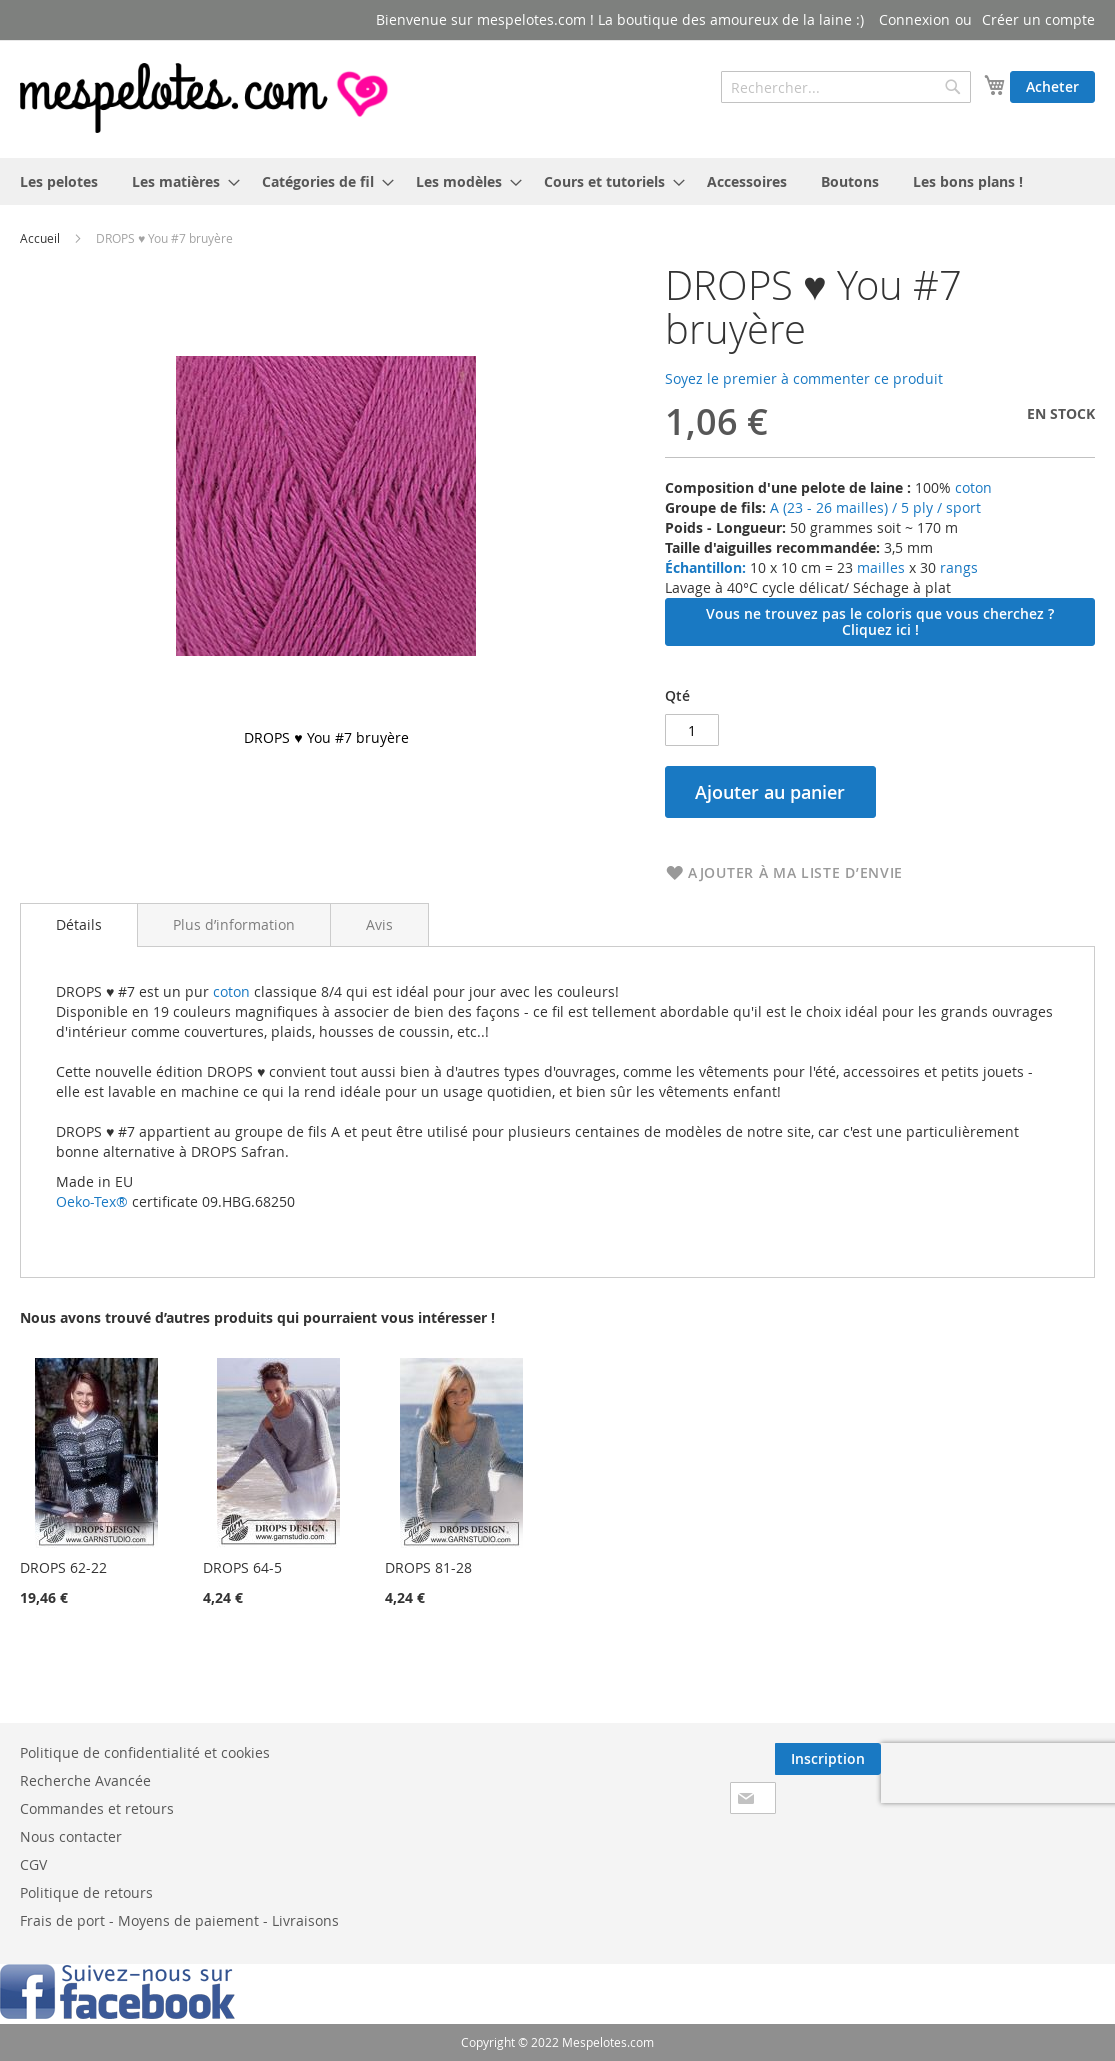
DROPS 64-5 (242, 1567)
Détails (79, 924)
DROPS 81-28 (428, 1567)
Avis (379, 924)
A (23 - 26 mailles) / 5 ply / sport (875, 507)
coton (973, 487)
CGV (33, 1864)
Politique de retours (86, 1892)
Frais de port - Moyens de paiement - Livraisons (179, 1920)
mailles (879, 567)
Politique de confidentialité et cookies (145, 1752)
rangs (957, 567)
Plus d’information (234, 924)
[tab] (79, 925)
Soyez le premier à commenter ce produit (804, 378)
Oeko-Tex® (92, 1201)
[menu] (557, 181)
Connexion (914, 19)
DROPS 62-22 (63, 1567)
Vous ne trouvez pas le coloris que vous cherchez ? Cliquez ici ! (880, 621)
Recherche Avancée (85, 1780)
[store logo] (206, 98)
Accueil (40, 238)
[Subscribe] (828, 1759)
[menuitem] (59, 181)
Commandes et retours (97, 1808)
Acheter (1052, 86)
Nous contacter (71, 1836)
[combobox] (846, 87)
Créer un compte (1038, 19)
